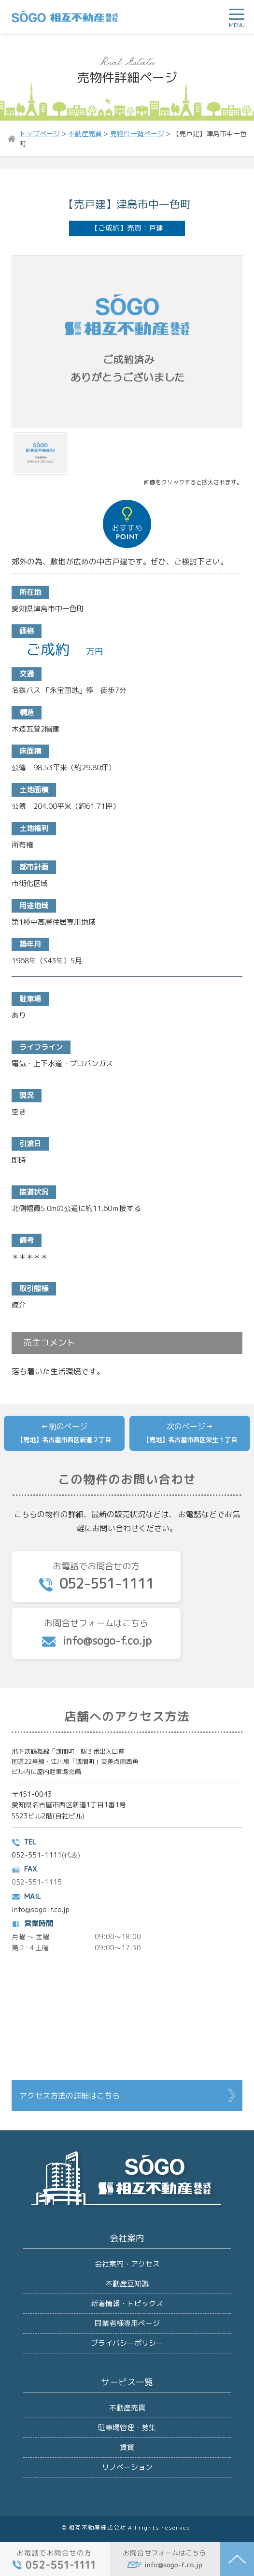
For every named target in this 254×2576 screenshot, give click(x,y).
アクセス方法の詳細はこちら (69, 2095)
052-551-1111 (37, 1854)
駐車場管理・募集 (127, 2427)
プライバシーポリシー (127, 2343)
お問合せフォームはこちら (96, 1633)
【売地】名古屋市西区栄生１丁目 (190, 1440)
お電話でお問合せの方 (96, 1576)
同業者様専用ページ (127, 2323)
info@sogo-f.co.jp (41, 1909)
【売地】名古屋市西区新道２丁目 (64, 1440)
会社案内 (127, 2238)
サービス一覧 (127, 2382)
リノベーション (127, 2467)
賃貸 (127, 2447)
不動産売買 (127, 2408)
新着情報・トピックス (127, 2303)
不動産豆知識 (127, 2284)
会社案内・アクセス (127, 2264)
